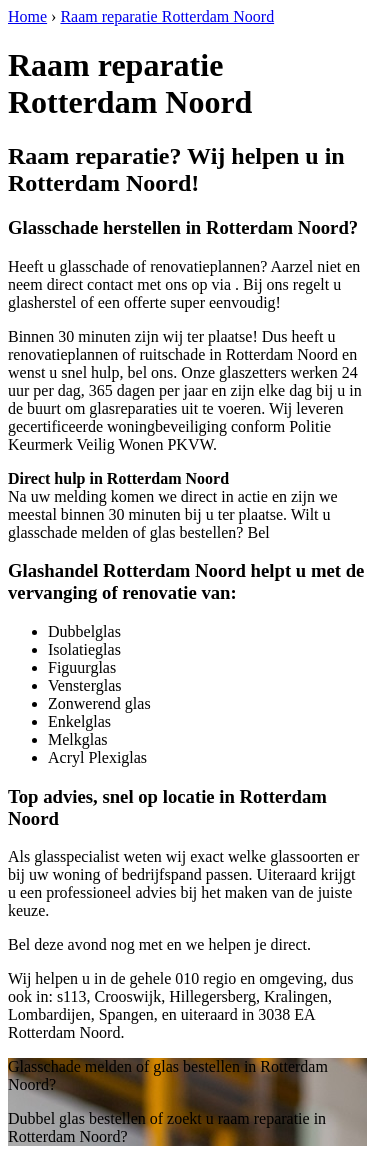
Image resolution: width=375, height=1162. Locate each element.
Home (27, 16)
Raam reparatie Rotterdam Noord (167, 16)
